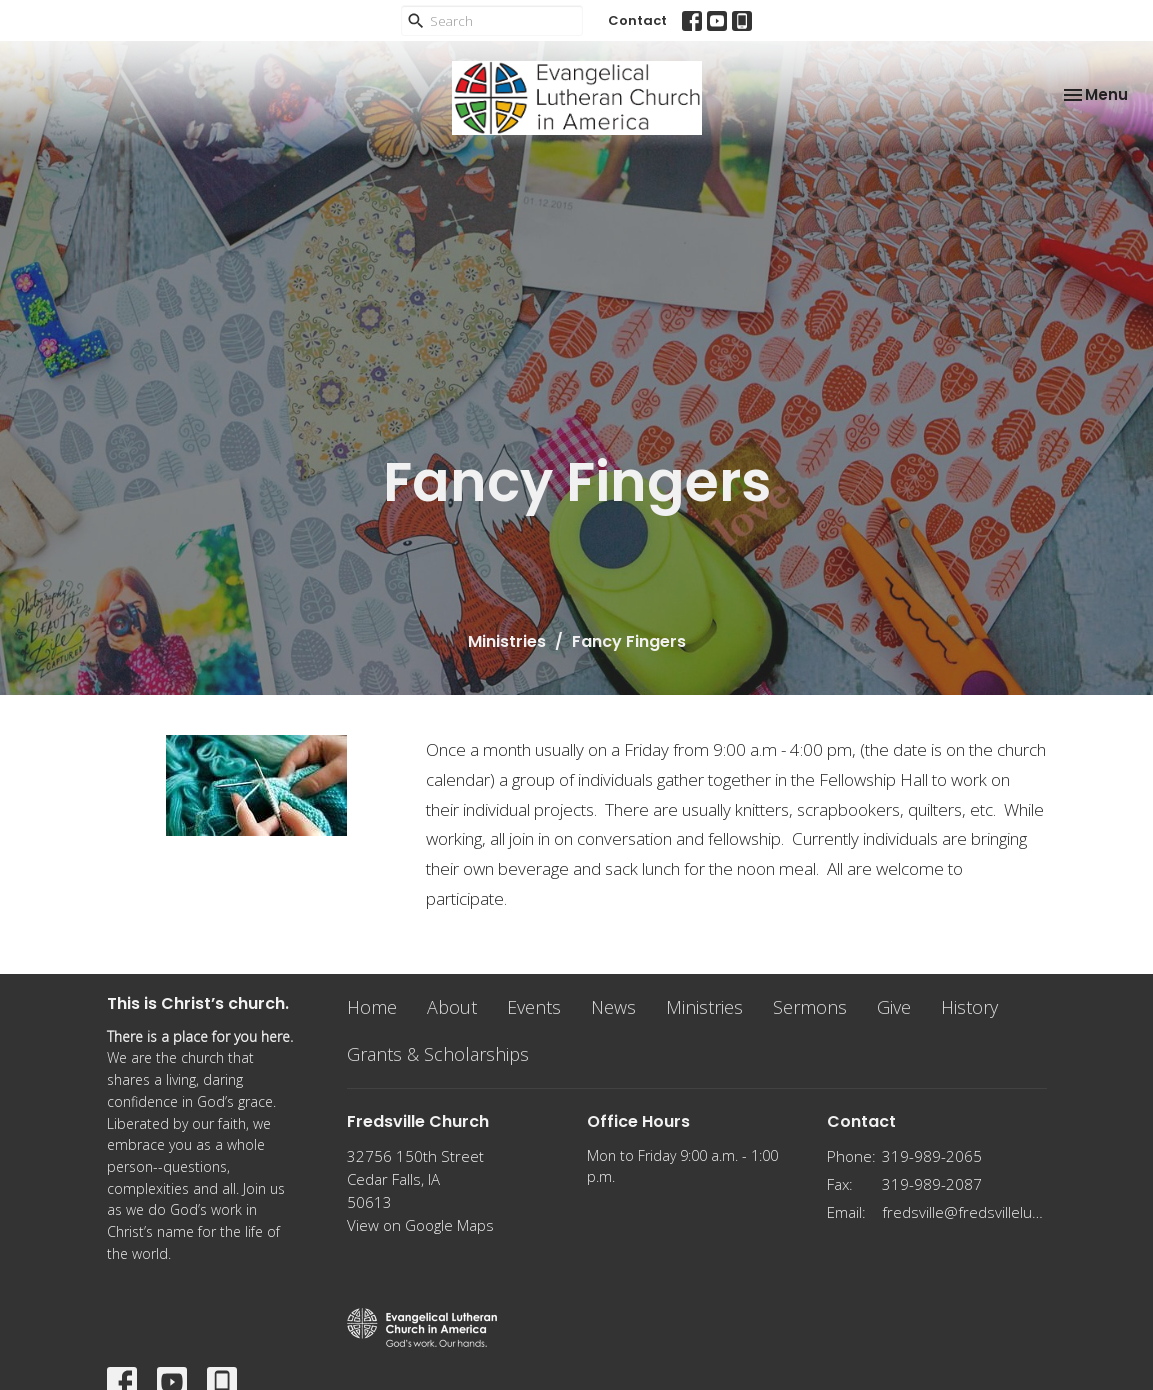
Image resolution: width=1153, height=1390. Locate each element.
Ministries (507, 641)
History (969, 1007)
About (452, 1007)
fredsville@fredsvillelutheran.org (964, 1212)
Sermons (810, 1007)
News (613, 1007)
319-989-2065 (932, 1156)
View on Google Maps (420, 1225)
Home (372, 1007)
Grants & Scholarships (438, 1054)
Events (534, 1007)
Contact (637, 20)
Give (894, 1007)
